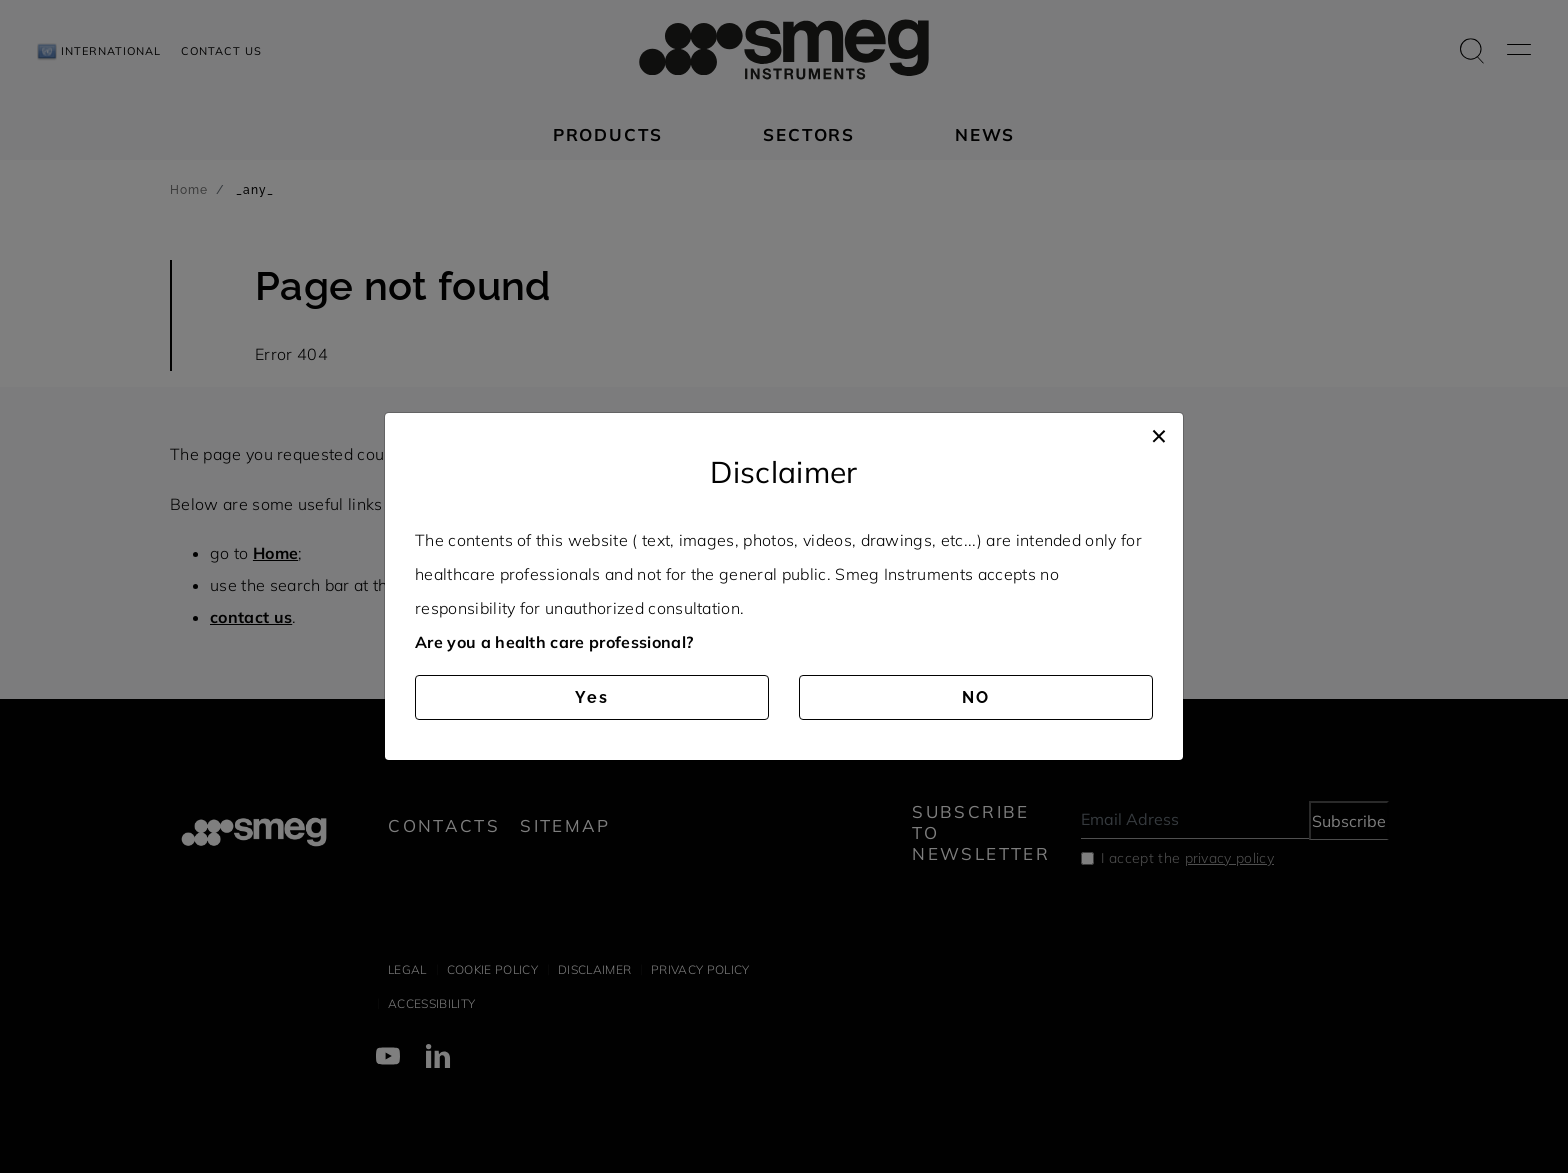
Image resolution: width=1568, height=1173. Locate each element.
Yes (592, 697)
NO (976, 697)
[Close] (1159, 433)
